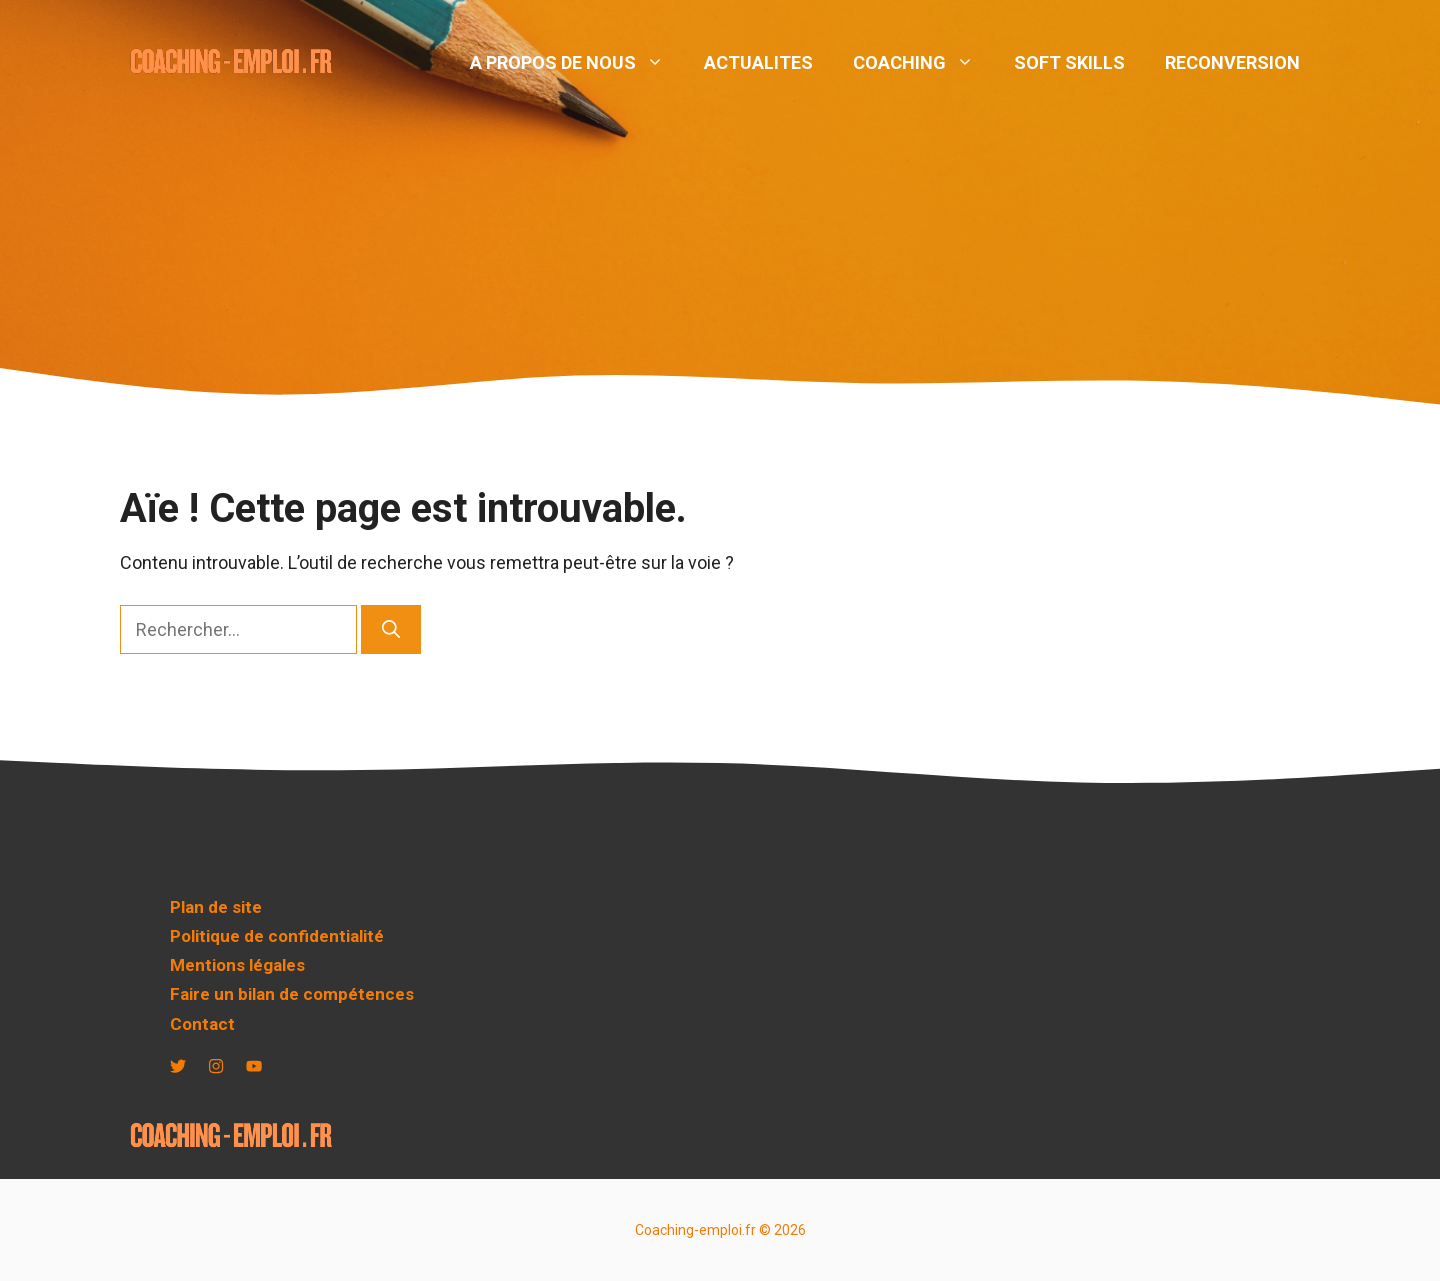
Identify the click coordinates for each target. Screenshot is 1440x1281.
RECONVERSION (1232, 62)
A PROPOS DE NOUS (577, 63)
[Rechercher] (391, 629)
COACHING (923, 63)
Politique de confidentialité (277, 936)
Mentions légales (237, 965)
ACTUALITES (758, 62)
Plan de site (216, 907)
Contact (202, 1024)
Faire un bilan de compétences (292, 994)
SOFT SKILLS (1069, 62)
